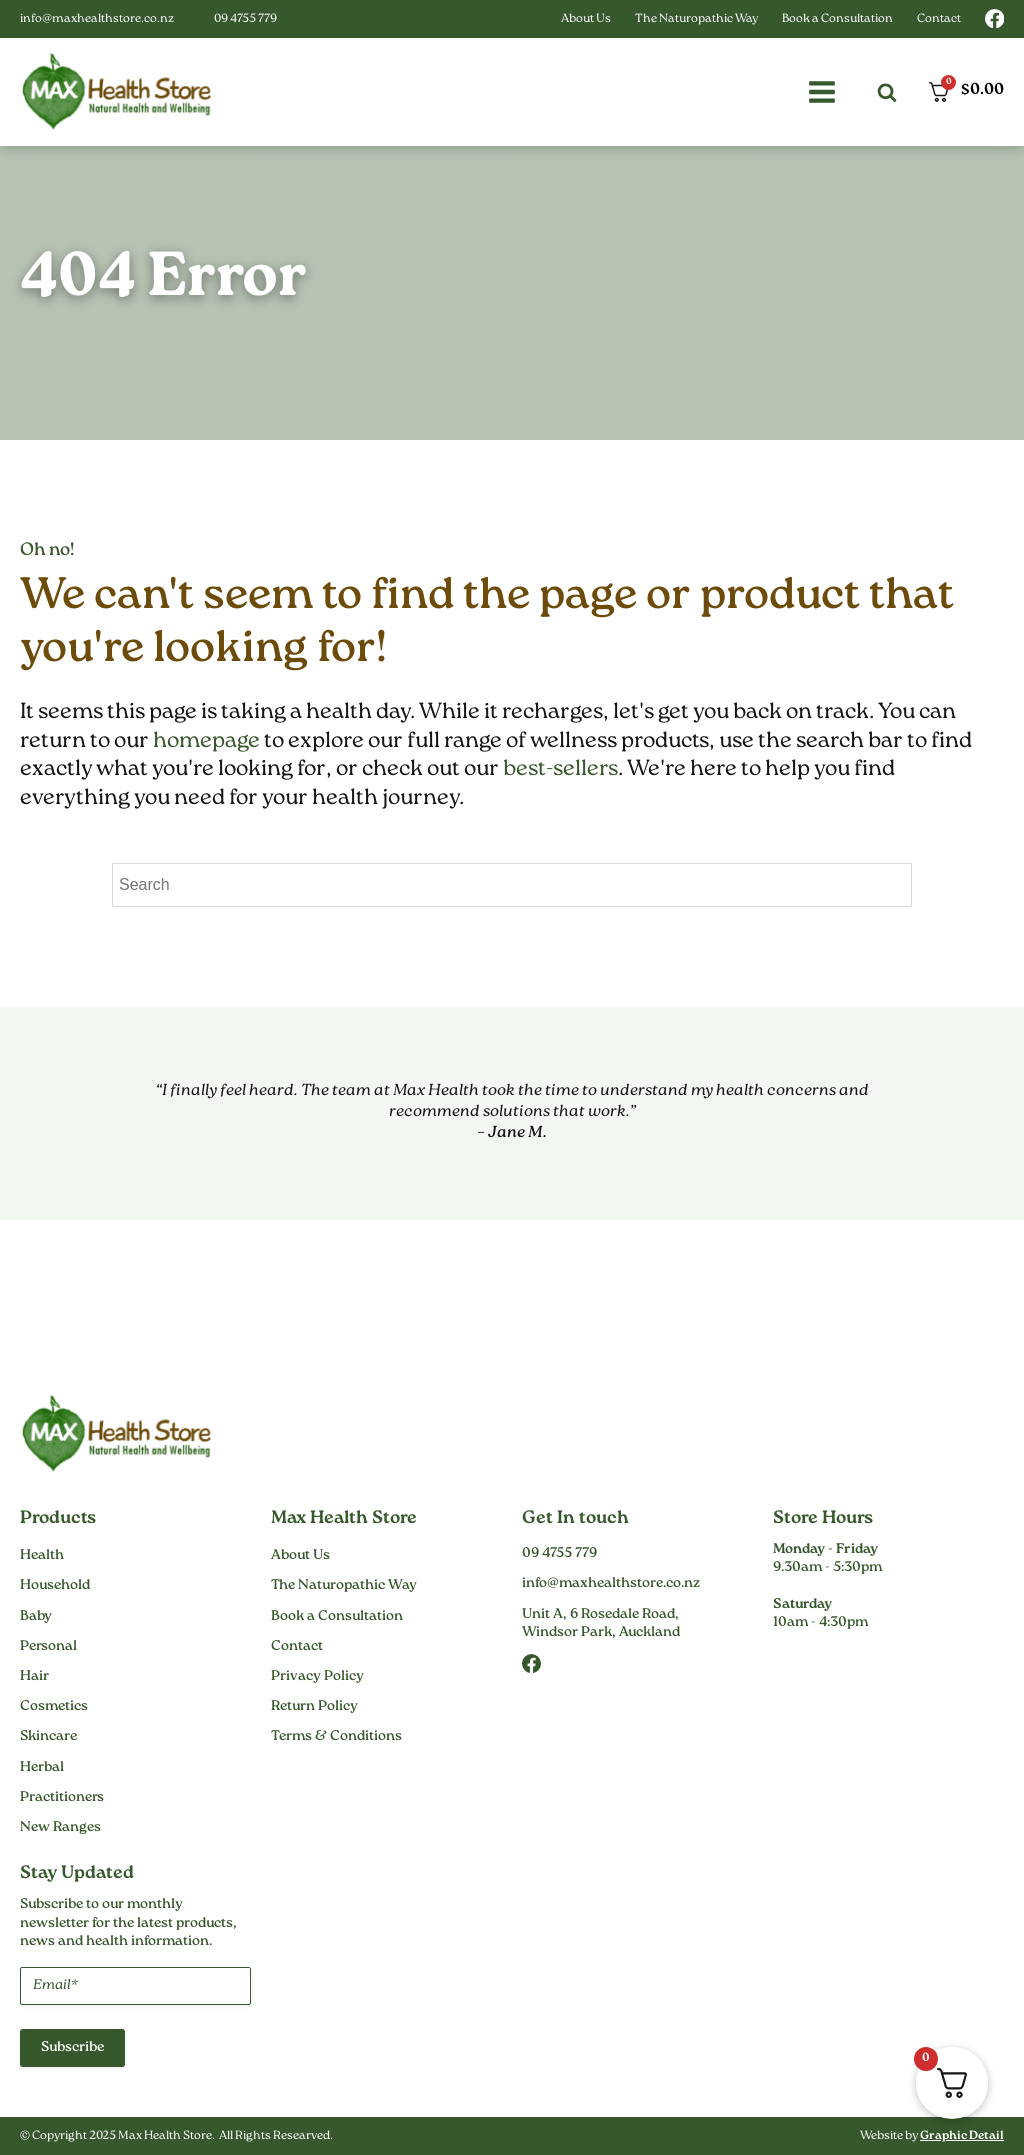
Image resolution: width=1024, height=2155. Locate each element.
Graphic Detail (962, 2136)
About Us (586, 19)
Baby (36, 1617)
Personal (48, 1647)
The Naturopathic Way (696, 19)
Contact (939, 19)
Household (55, 1586)
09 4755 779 (245, 19)
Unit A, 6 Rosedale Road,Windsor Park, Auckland (601, 1624)
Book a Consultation (837, 19)
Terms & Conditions (336, 1737)
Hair (34, 1677)
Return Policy (314, 1707)
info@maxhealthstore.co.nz (97, 19)
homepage (206, 741)
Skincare (48, 1737)
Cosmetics (54, 1707)
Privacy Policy (317, 1677)
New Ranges (60, 1828)
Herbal (42, 1768)
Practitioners (62, 1798)
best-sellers (560, 769)
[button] (822, 92)
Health (42, 1556)
